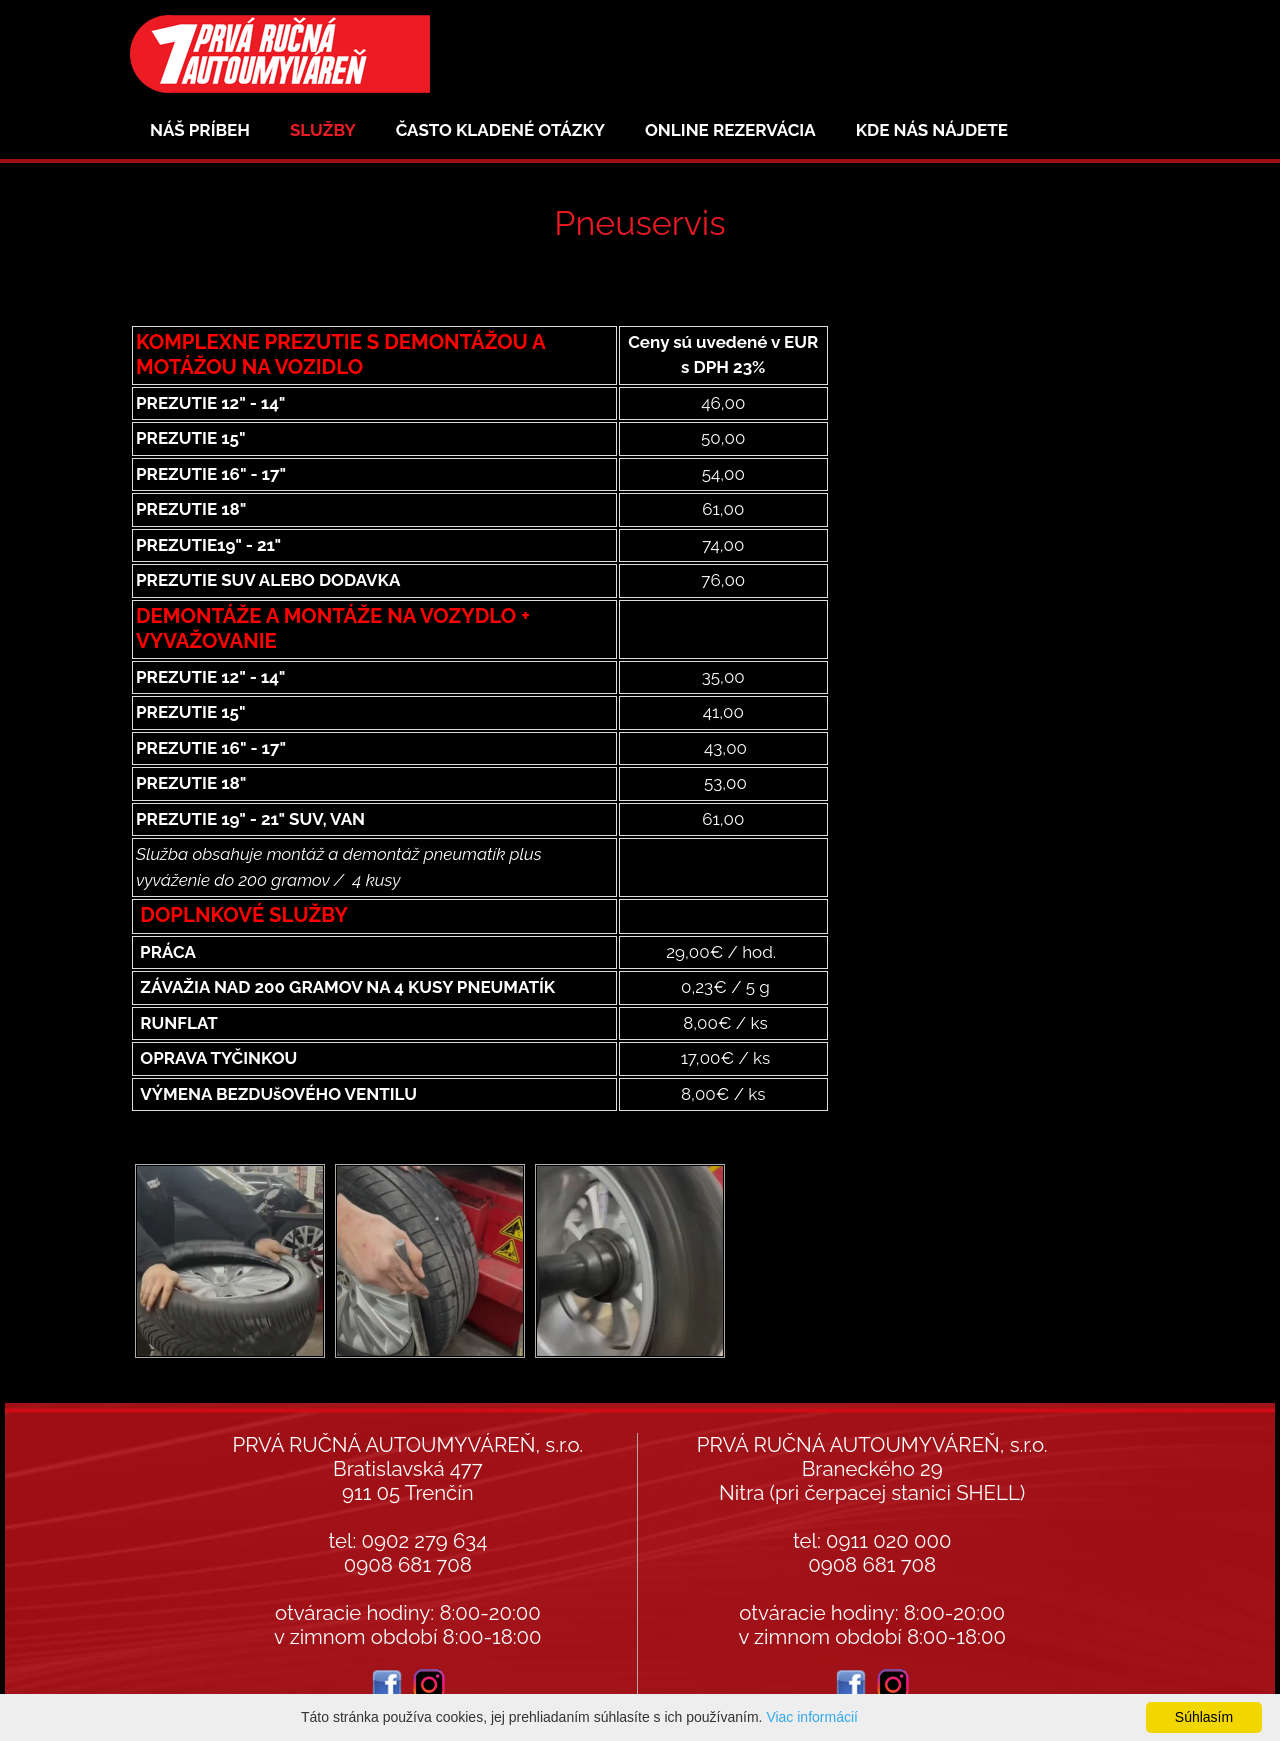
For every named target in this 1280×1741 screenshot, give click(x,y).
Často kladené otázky (500, 130)
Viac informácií (812, 1717)
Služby (323, 130)
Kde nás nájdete (932, 130)
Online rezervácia (730, 130)
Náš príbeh (200, 130)
